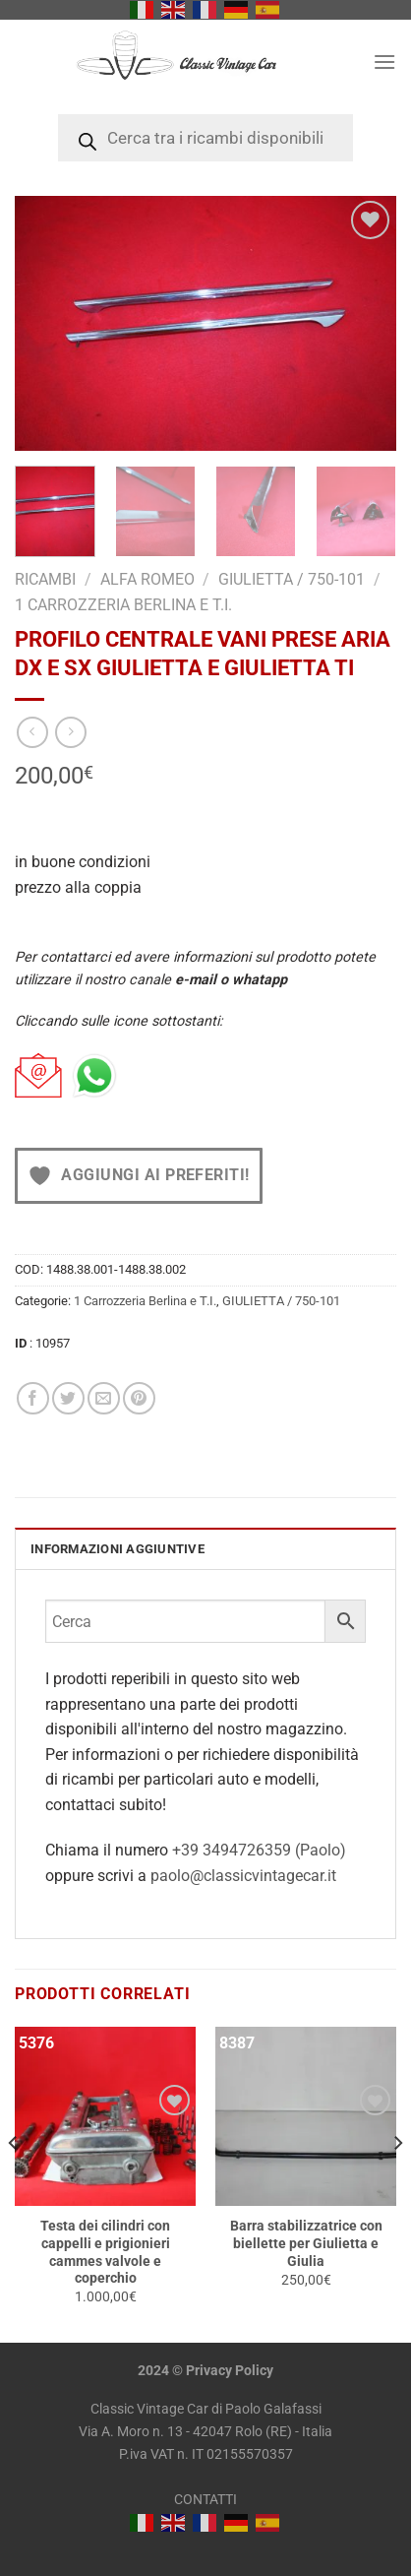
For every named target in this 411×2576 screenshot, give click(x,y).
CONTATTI (205, 2499)
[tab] (205, 1548)
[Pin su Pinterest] (139, 1398)
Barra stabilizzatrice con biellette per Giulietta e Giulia (306, 2243)
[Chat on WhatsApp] (94, 1075)
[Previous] (14, 2183)
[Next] (397, 2183)
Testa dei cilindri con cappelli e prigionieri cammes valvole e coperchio (105, 2252)
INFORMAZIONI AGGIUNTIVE (117, 1548)
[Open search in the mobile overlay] (205, 137)
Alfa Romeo (147, 579)
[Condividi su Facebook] (33, 1398)
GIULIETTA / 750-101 (291, 579)
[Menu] (384, 61)
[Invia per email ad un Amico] (104, 1398)
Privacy (209, 2370)
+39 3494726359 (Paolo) (259, 1850)
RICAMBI (45, 579)
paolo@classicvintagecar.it (243, 1875)
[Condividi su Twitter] (68, 1398)
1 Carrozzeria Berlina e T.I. (123, 605)
